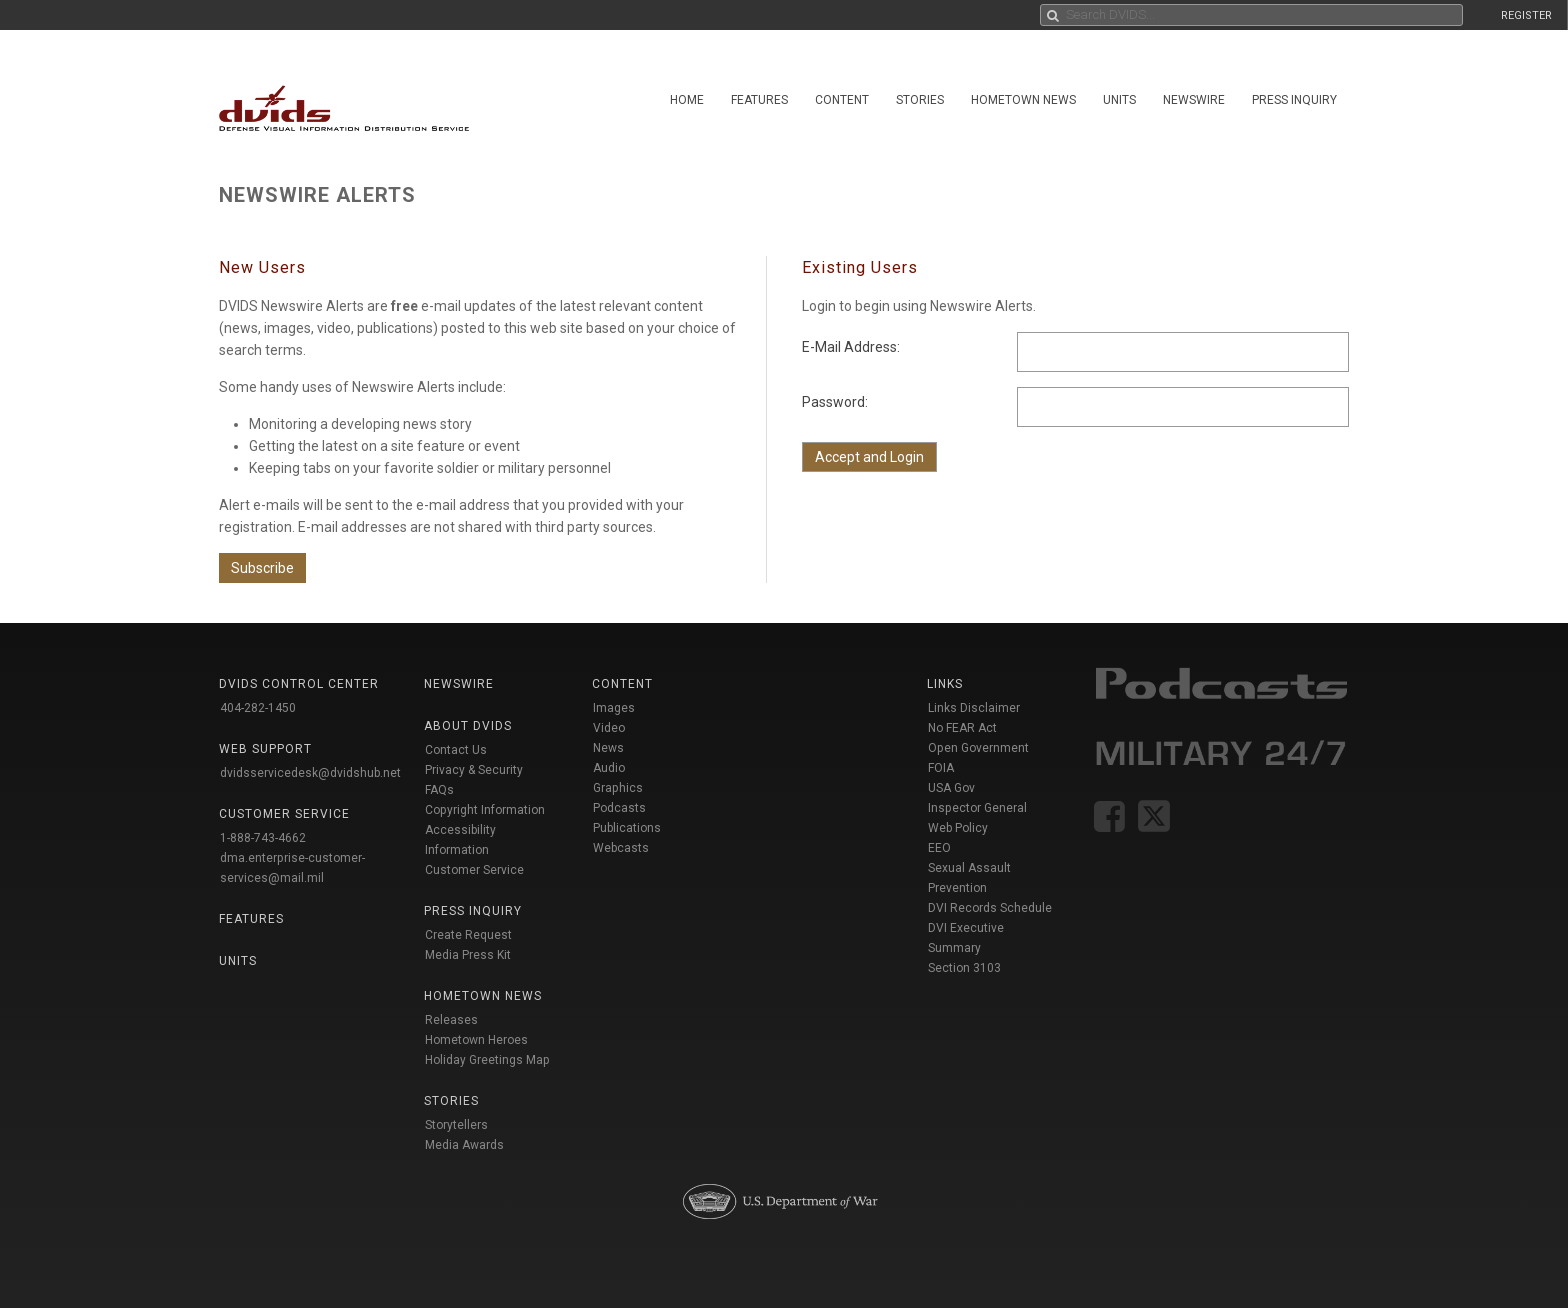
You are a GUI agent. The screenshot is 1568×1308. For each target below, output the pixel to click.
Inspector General (977, 808)
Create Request (468, 935)
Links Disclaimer (974, 708)
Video (609, 728)
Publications (627, 828)
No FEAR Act (962, 728)
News (608, 748)
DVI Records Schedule (990, 908)
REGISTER (1526, 15)
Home (687, 100)
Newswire (1194, 100)
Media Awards (464, 1145)
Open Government (978, 748)
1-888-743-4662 (263, 838)
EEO (939, 848)
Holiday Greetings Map (487, 1060)
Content (842, 100)
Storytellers (456, 1125)
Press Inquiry (1294, 100)
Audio (609, 768)
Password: (835, 402)
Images (614, 708)
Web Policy (958, 828)
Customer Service (474, 870)
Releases (451, 1020)
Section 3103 (964, 968)
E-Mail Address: (851, 347)
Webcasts (621, 848)
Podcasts (619, 808)
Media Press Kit (468, 955)
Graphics (618, 788)
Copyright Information (485, 810)
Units (1119, 100)
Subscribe (262, 568)
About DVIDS (468, 726)
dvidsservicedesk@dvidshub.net (310, 773)
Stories (920, 100)
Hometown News (1023, 100)
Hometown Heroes (476, 1040)
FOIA (941, 768)
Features (759, 100)
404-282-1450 (258, 708)
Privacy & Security (474, 770)
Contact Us (456, 750)
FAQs (439, 790)
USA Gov (951, 788)
